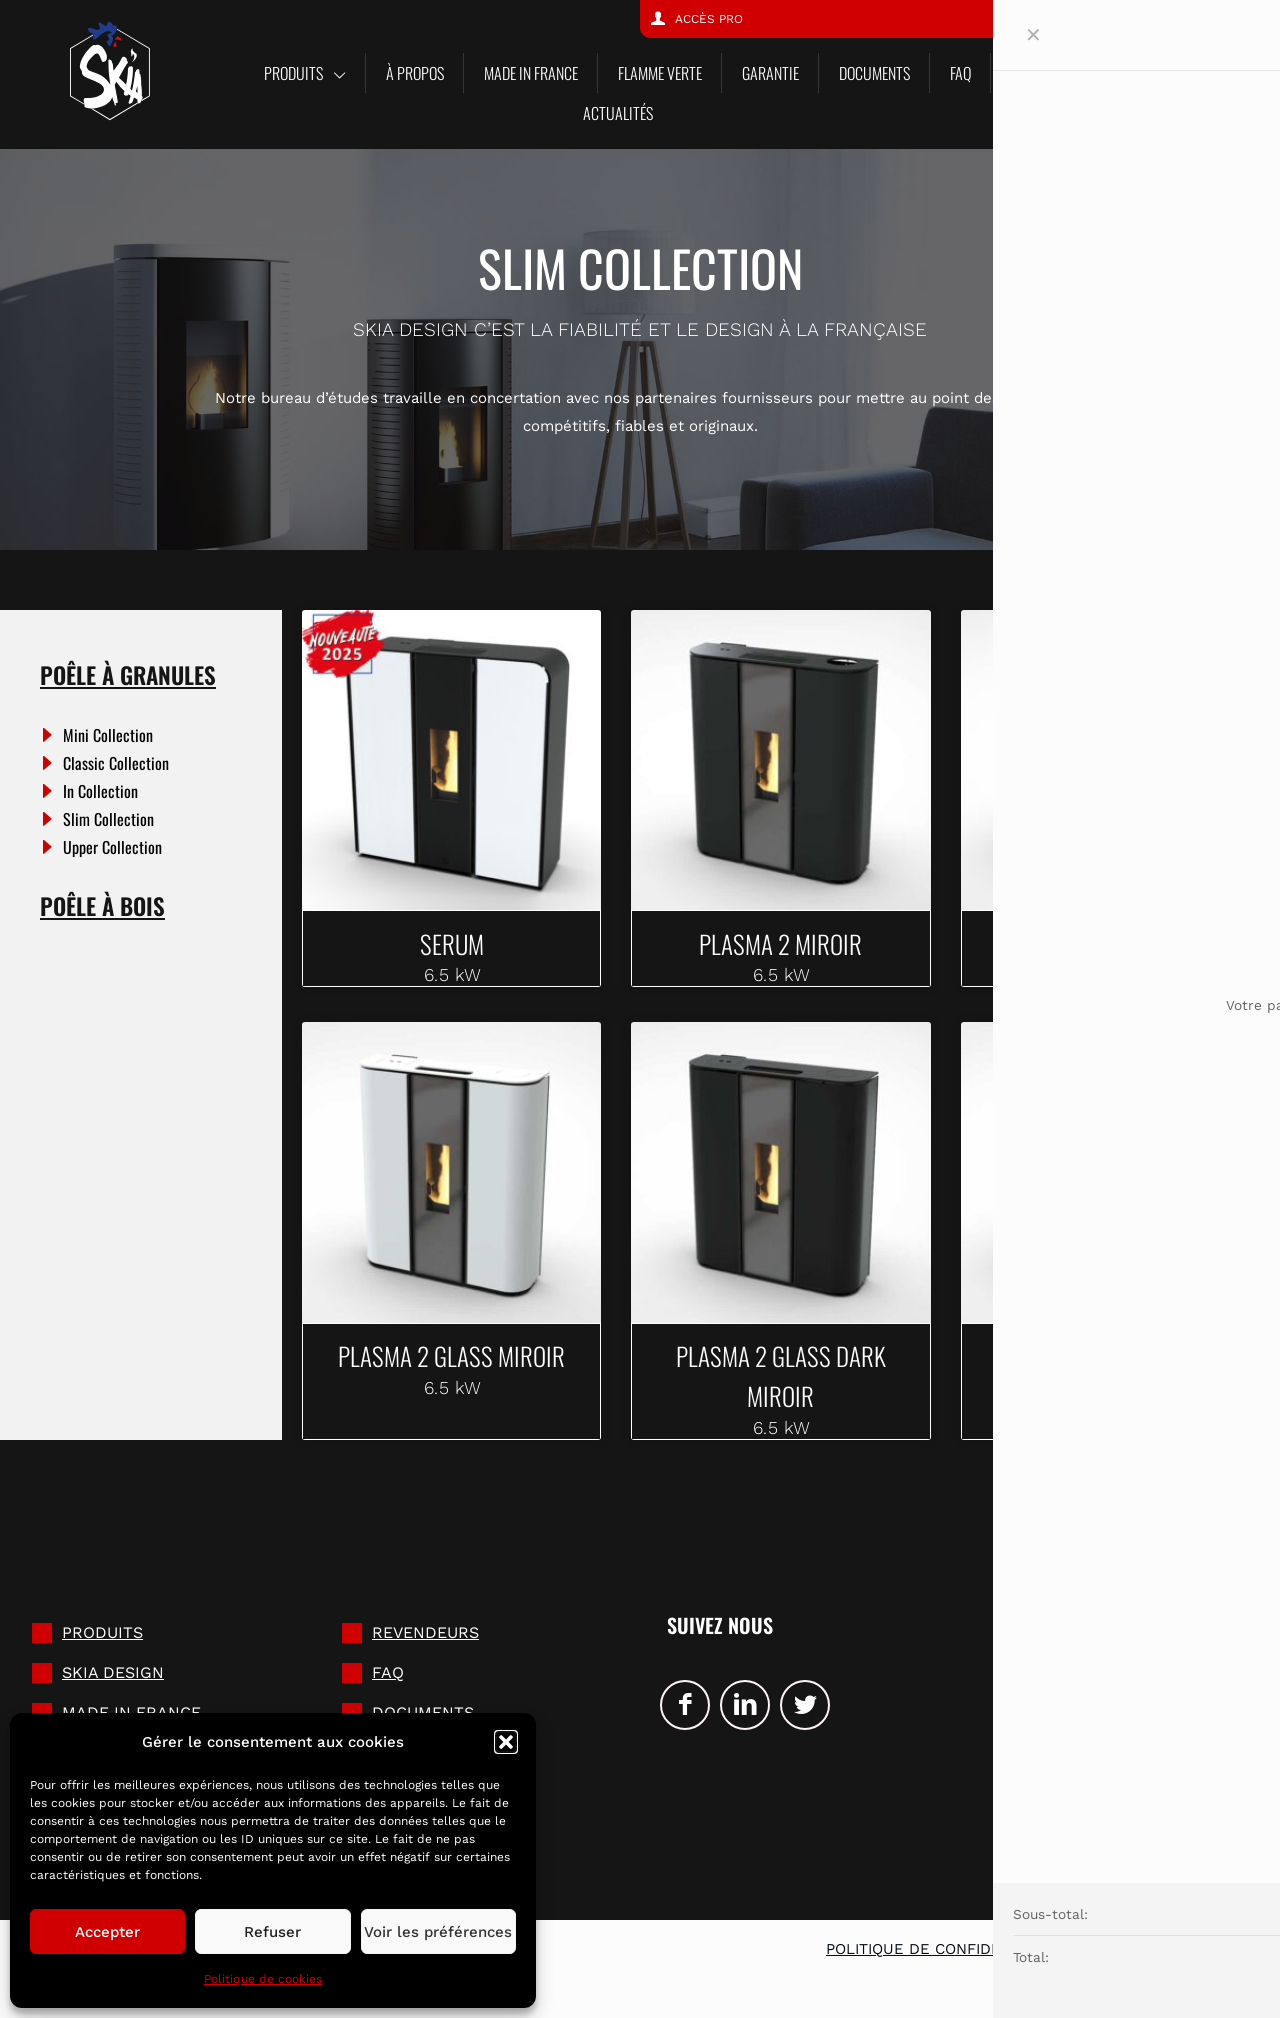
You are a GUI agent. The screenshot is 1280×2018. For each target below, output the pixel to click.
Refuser (272, 1932)
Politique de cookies (263, 1979)
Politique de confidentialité (946, 1961)
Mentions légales (1161, 1961)
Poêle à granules (128, 675)
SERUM (452, 942)
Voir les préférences (438, 1932)
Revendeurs (425, 1644)
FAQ (388, 1684)
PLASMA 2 (1110, 942)
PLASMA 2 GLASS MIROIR (451, 1360)
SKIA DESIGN (113, 1684)
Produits (102, 1644)
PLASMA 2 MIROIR (780, 942)
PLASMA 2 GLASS (1110, 1360)
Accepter (107, 1932)
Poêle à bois (102, 906)
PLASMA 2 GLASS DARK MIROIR (781, 1381)
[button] (506, 1742)
